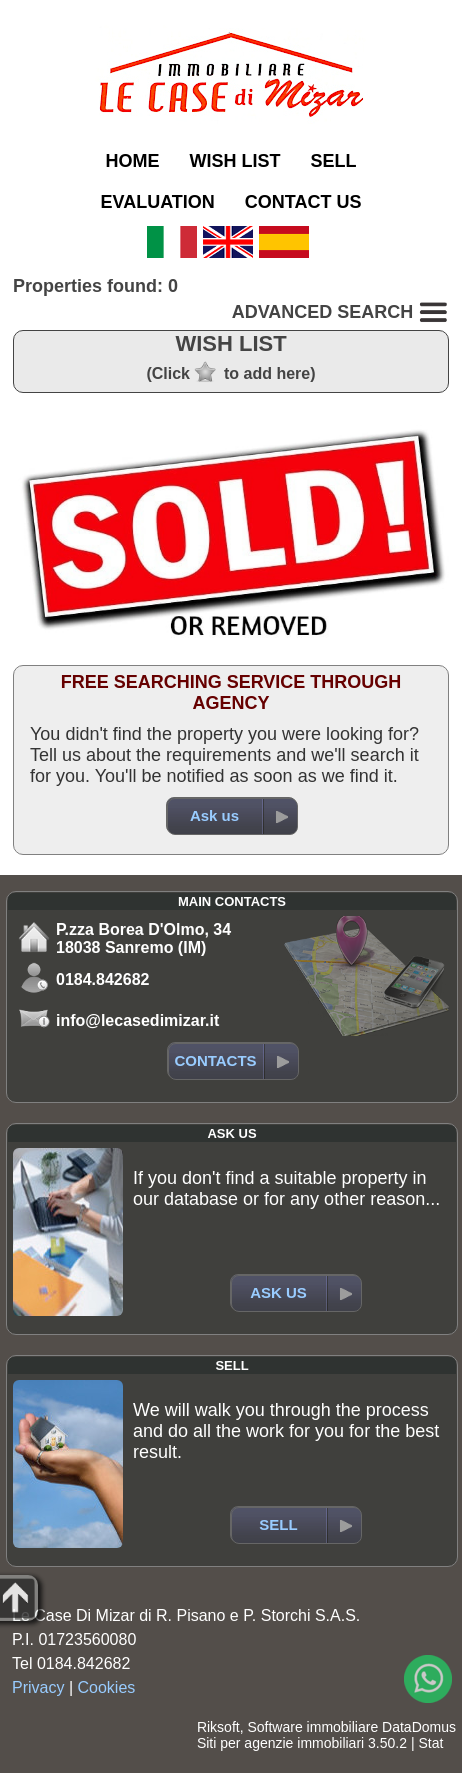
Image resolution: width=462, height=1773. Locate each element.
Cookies (107, 1687)
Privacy (38, 1687)
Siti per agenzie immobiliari (280, 1743)
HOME (132, 161)
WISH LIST (234, 161)
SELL (333, 161)
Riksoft (218, 1727)
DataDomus (419, 1727)
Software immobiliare (312, 1727)
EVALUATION (157, 202)
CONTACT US (303, 202)
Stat (430, 1743)
